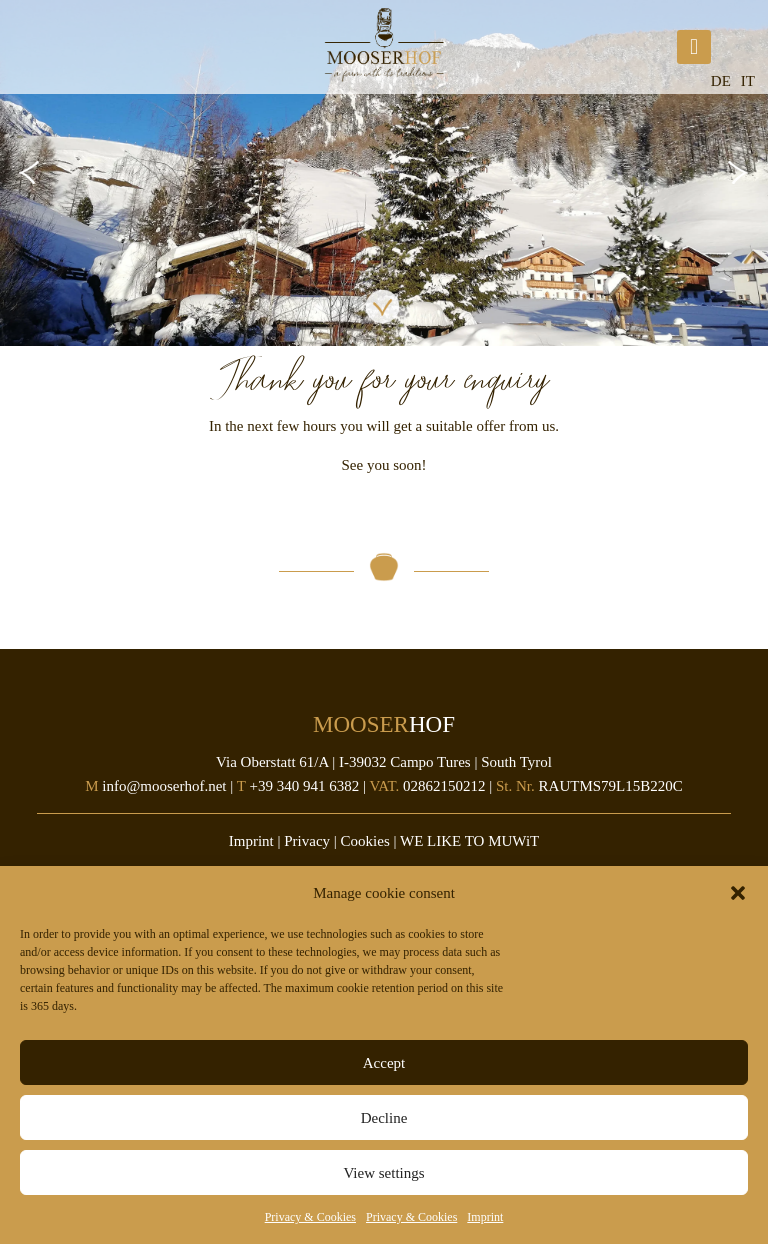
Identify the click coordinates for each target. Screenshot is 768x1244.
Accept (384, 1063)
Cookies (365, 841)
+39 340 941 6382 (304, 786)
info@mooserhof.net (164, 786)
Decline (384, 1118)
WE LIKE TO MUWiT (469, 841)
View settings (383, 1173)
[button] (738, 893)
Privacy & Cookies (310, 1217)
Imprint (485, 1217)
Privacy (307, 841)
